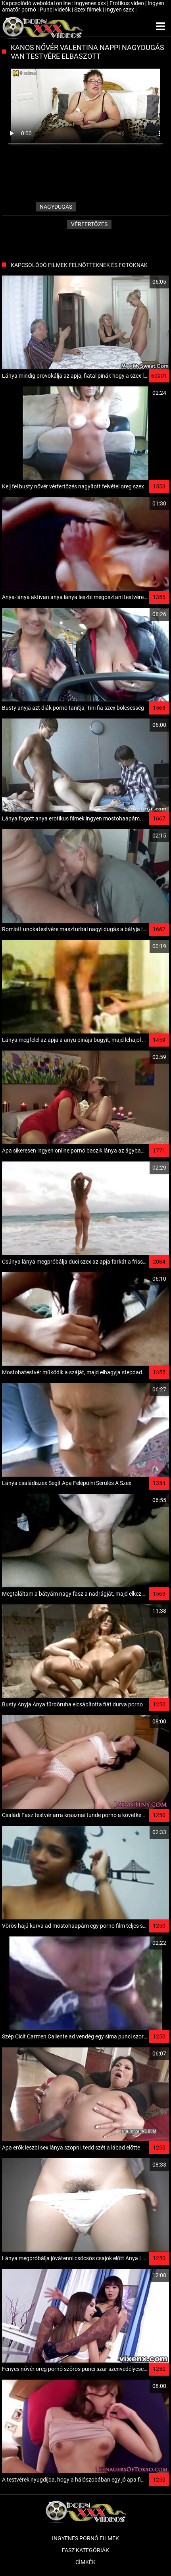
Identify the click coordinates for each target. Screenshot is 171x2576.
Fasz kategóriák (85, 2550)
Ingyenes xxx (90, 3)
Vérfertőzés (89, 224)
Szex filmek (88, 9)
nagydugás (56, 207)
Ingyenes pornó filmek (85, 2538)
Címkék (85, 2562)
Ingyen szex (120, 9)
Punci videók (56, 9)
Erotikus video (127, 3)
